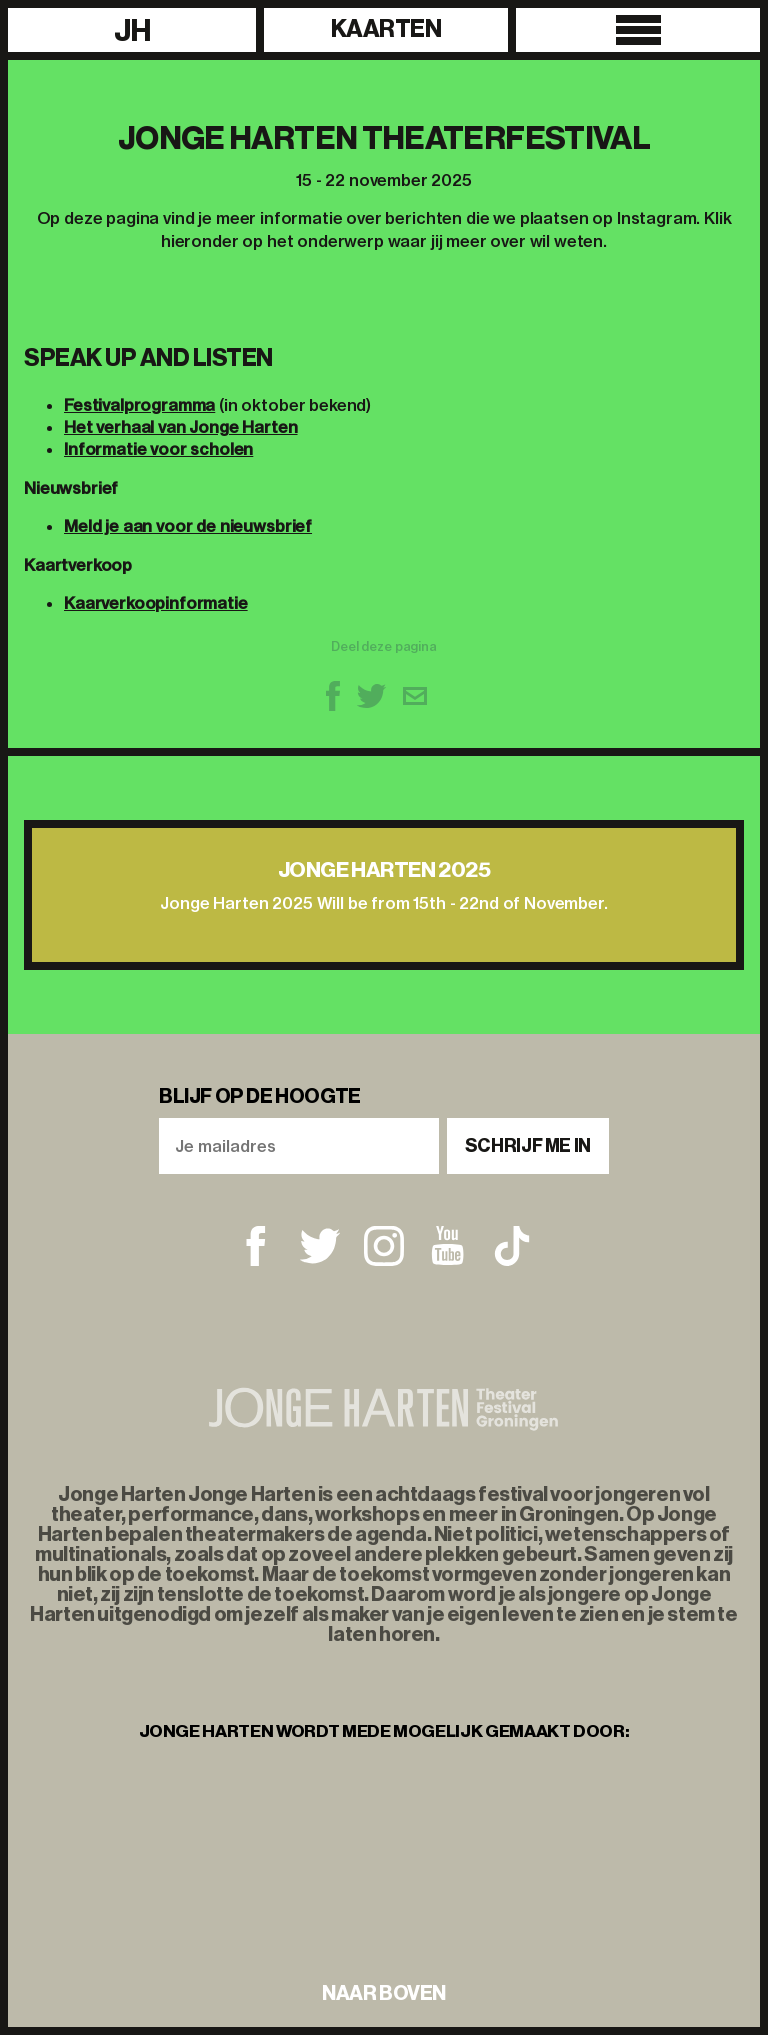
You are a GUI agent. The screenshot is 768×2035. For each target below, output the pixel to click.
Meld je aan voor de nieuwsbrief (188, 526)
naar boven (384, 1993)
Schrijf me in (528, 1146)
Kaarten (386, 29)
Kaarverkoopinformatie (156, 603)
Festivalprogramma (139, 405)
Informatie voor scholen (158, 449)
